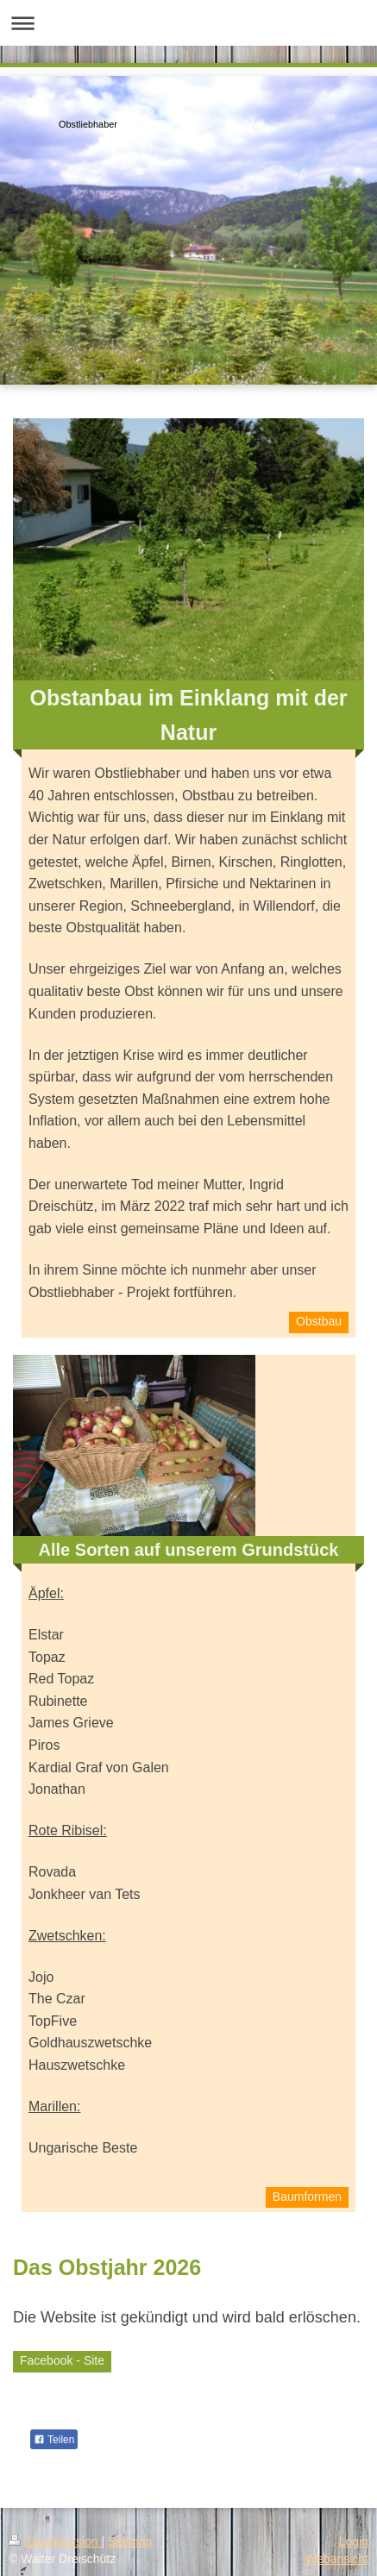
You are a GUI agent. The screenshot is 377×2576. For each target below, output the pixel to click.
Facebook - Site (62, 2360)
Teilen (54, 2440)
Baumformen (307, 2196)
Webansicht (336, 2559)
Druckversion (55, 2541)
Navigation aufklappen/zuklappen (188, 22)
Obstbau (319, 1321)
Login (353, 2541)
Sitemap (130, 2541)
